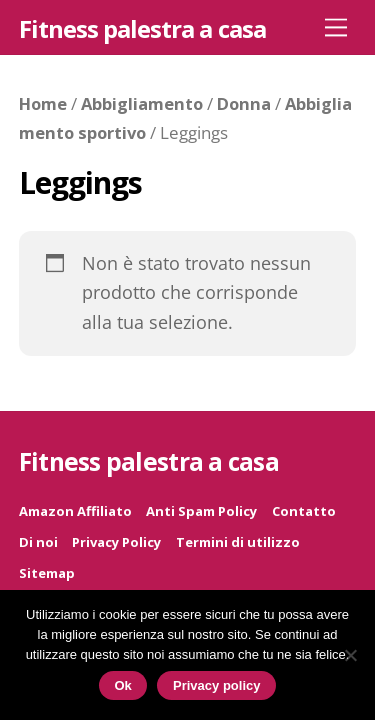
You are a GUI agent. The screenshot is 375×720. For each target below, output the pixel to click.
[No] (350, 655)
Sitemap (47, 573)
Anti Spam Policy (201, 511)
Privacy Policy (116, 542)
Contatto (304, 511)
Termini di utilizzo (238, 542)
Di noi (38, 542)
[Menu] (336, 26)
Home (43, 103)
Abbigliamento (142, 103)
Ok (123, 685)
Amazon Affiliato (75, 511)
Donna (244, 103)
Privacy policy (216, 685)
